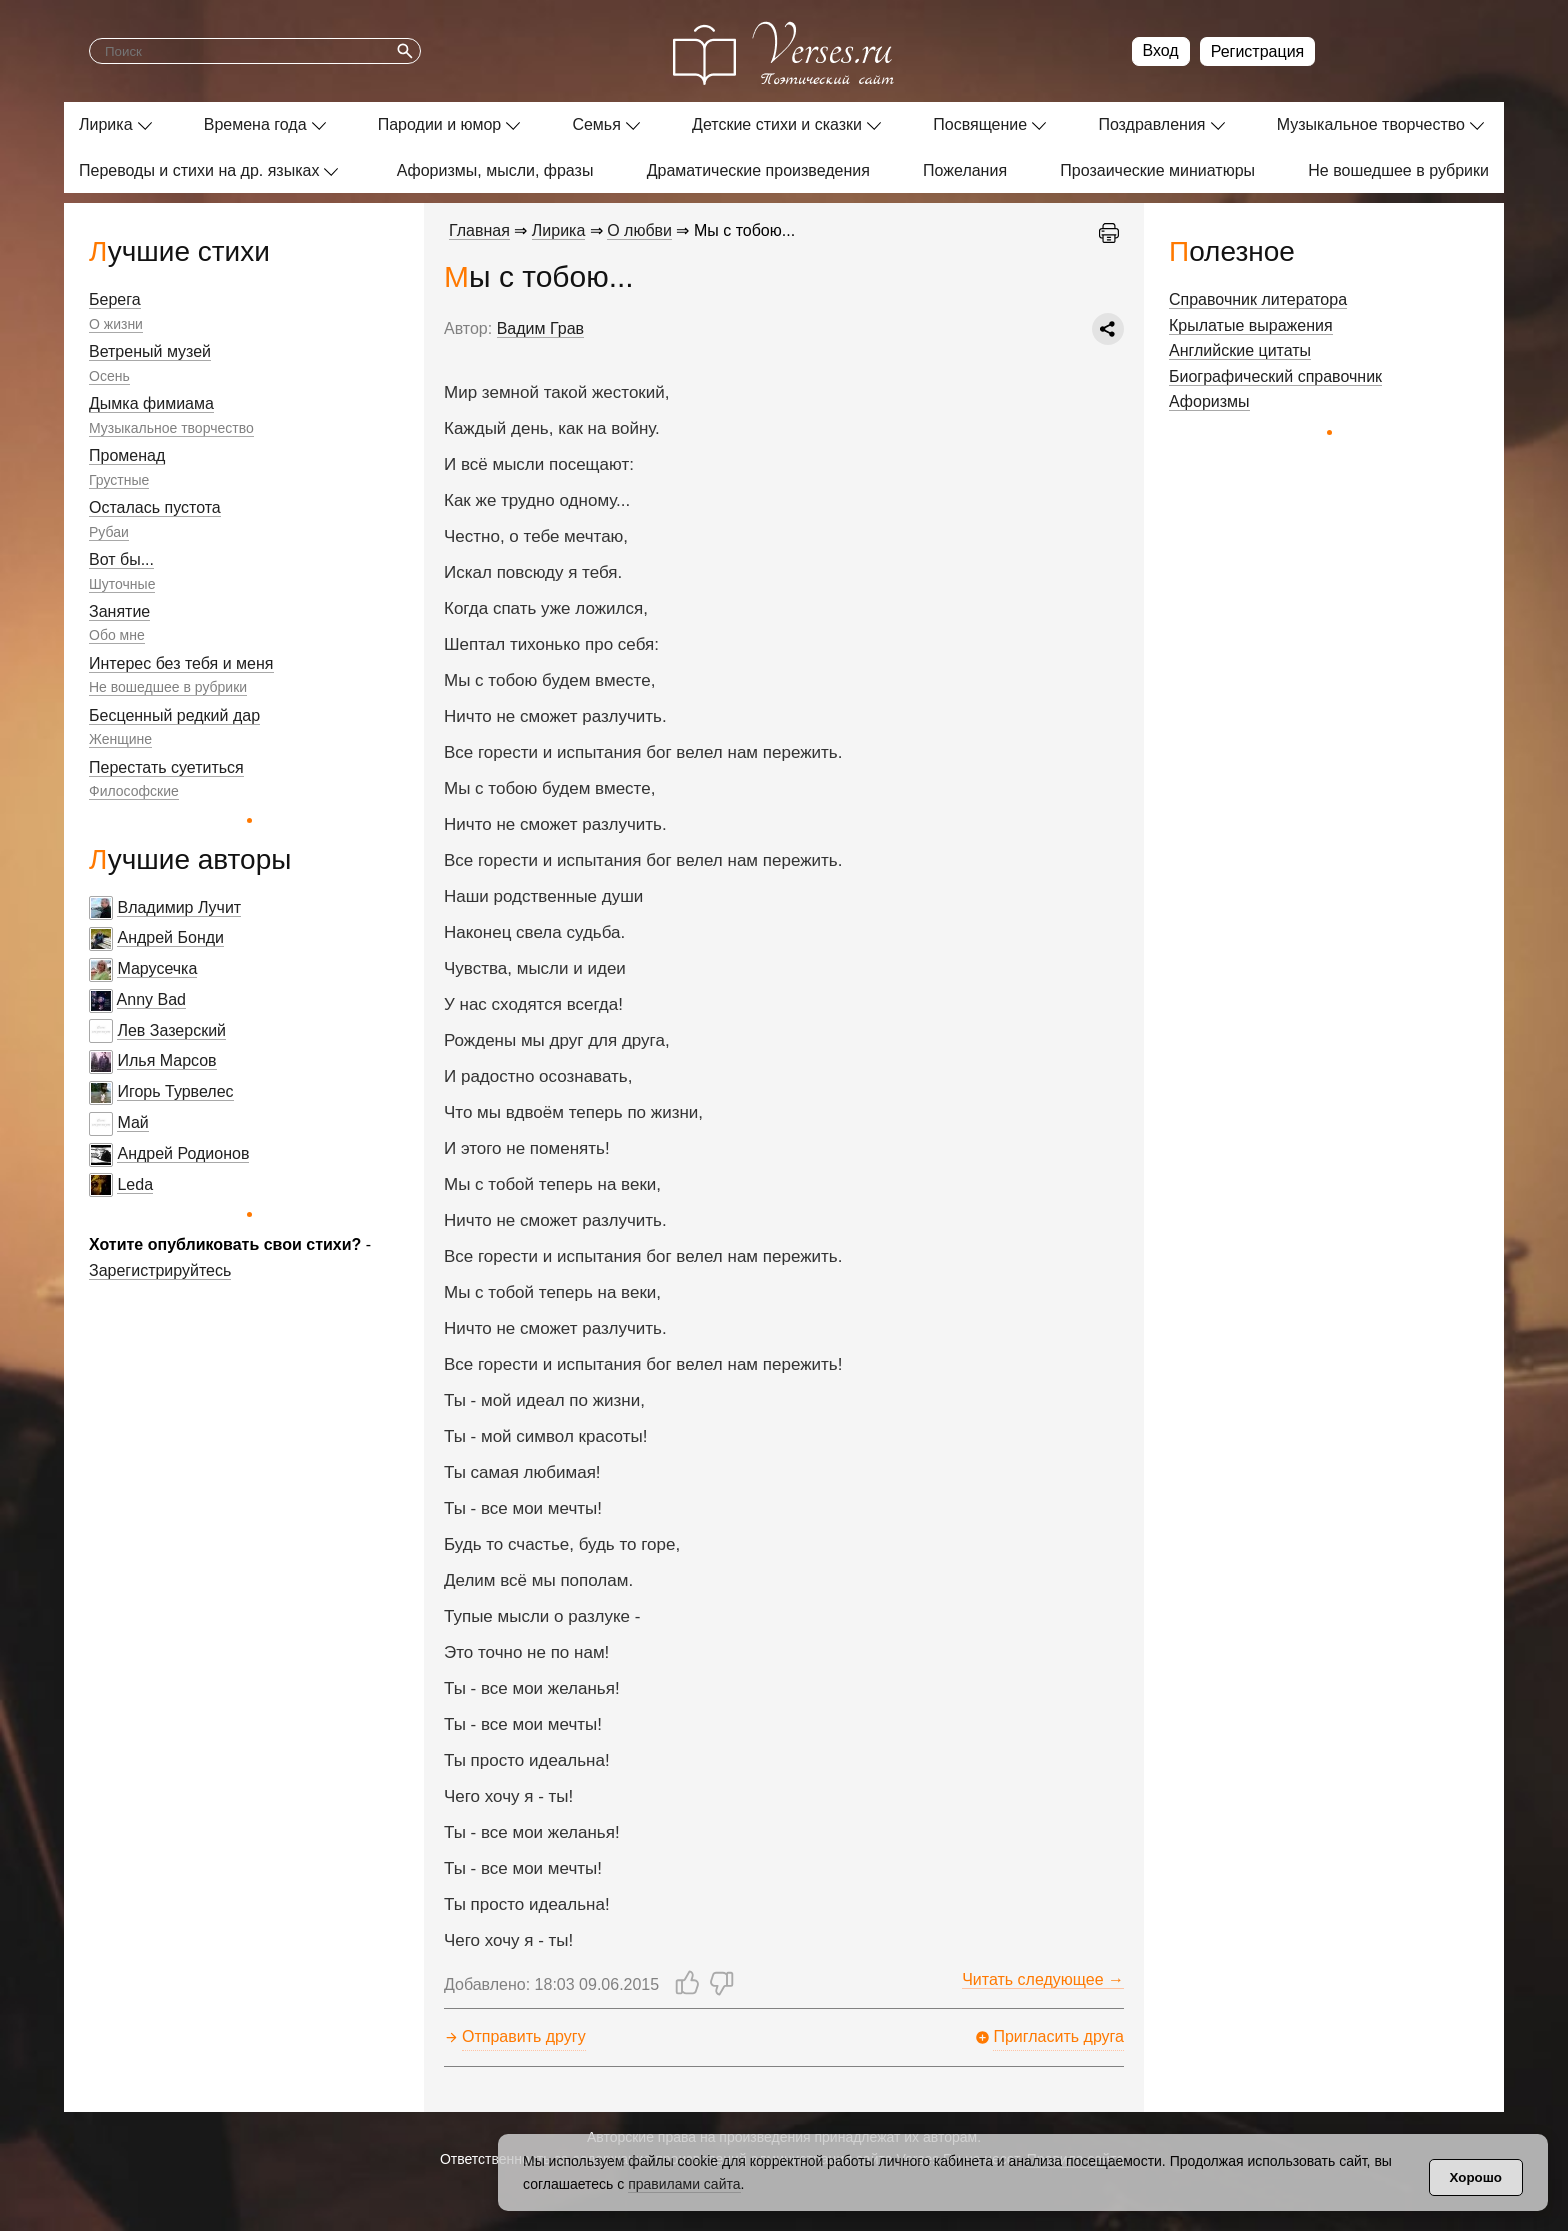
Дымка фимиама (151, 403)
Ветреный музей (150, 351)
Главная (479, 230)
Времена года (255, 124)
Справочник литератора (1258, 299)
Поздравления (1151, 124)
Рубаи (109, 532)
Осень (109, 376)
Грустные (119, 480)
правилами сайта (684, 2184)
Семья (596, 124)
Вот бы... (121, 559)
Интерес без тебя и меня (181, 663)
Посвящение (980, 124)
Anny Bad (151, 999)
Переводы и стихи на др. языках (199, 170)
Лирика (106, 124)
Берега (115, 299)
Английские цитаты (1240, 350)
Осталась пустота (155, 507)
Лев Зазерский (171, 1030)
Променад (127, 455)
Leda (135, 1184)
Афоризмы (1209, 401)
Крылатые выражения (1251, 325)
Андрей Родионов (183, 1153)
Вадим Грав (540, 328)
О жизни (116, 324)
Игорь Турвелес (175, 1091)
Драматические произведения (758, 170)
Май (132, 1122)
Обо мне (117, 635)
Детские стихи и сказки (777, 124)
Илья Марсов (166, 1060)
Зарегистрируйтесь (160, 1270)
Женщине (120, 739)
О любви (639, 230)
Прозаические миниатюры (1157, 170)
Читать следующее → (1043, 1979)
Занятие (119, 611)
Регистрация (1258, 51)
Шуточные (122, 584)
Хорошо (1476, 2177)
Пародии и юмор (440, 124)
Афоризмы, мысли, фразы (495, 170)
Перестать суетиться (166, 767)
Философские (134, 791)
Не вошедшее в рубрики (1398, 170)
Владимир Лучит (179, 907)
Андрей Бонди (170, 937)
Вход (1161, 50)
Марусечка (157, 968)
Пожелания (965, 170)
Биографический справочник (1275, 376)
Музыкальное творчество (1371, 124)
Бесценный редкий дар (174, 715)
